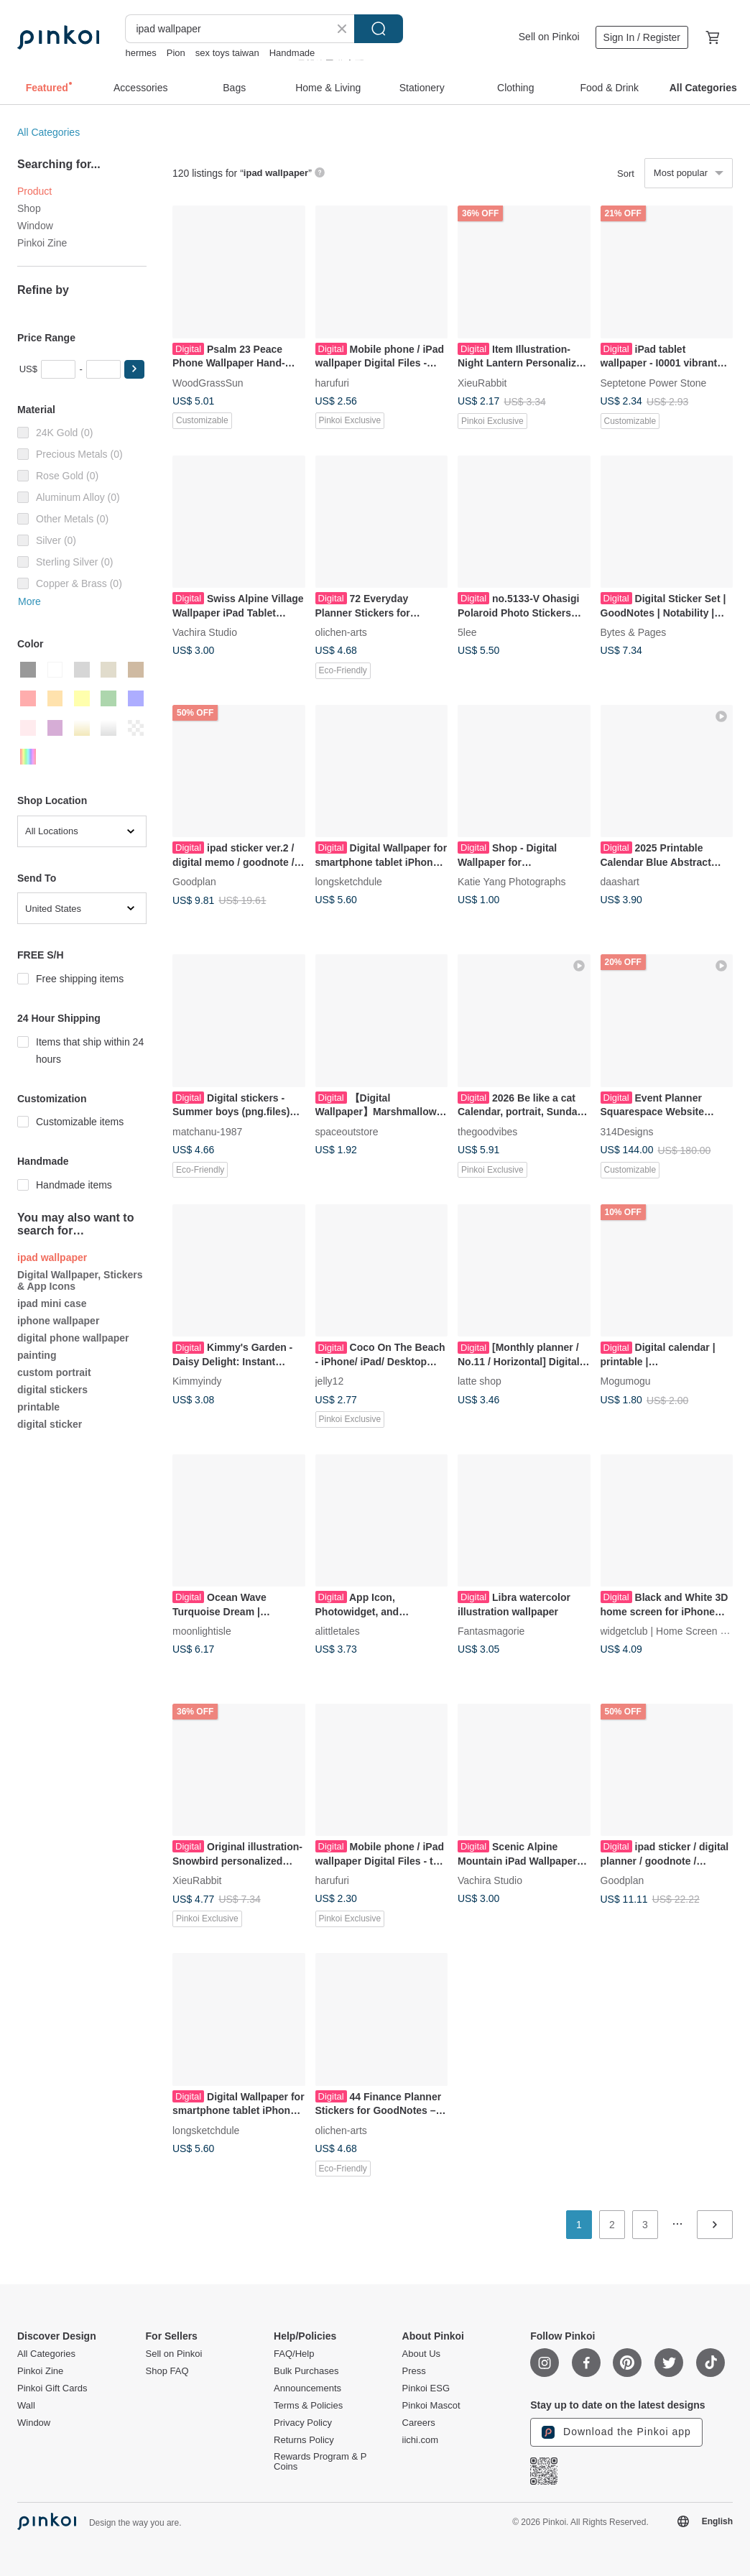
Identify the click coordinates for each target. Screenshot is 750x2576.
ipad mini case (51, 1303)
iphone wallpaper (58, 1320)
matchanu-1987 (207, 1131)
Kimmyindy (196, 1381)
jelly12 (329, 1381)
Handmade (292, 52)
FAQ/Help (294, 2354)
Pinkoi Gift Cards (52, 2388)
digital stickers (52, 1389)
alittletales (337, 1631)
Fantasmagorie (491, 1631)
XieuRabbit (482, 382)
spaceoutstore (347, 1131)
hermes (140, 52)
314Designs (627, 1131)
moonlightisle (201, 1631)
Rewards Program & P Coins (320, 2462)
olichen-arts (341, 632)
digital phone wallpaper (73, 1338)
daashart (620, 881)
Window (35, 225)
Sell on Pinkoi (549, 36)
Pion (176, 52)
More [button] (29, 601)
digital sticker (49, 1424)
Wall (26, 2406)
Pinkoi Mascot (431, 2406)
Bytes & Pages (634, 632)
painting (36, 1355)
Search (378, 28)
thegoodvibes (487, 1131)
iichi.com (420, 2440)
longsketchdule (348, 881)
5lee (467, 632)
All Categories (48, 132)
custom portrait (54, 1372)
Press (414, 2371)
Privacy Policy (303, 2423)
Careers (418, 2423)
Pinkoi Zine (42, 243)
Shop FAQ (167, 2371)
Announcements (307, 2388)
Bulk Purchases (306, 2371)
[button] (134, 369)
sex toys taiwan (227, 52)
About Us (421, 2354)
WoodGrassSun (208, 382)
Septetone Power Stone (654, 382)
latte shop (479, 1381)
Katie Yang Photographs (512, 881)
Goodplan (194, 881)
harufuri (332, 382)
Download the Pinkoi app (616, 2432)
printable (38, 1407)
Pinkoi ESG (426, 2388)
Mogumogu (626, 1381)
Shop (29, 208)
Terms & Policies (308, 2406)
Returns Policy (304, 2440)
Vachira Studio (204, 632)
